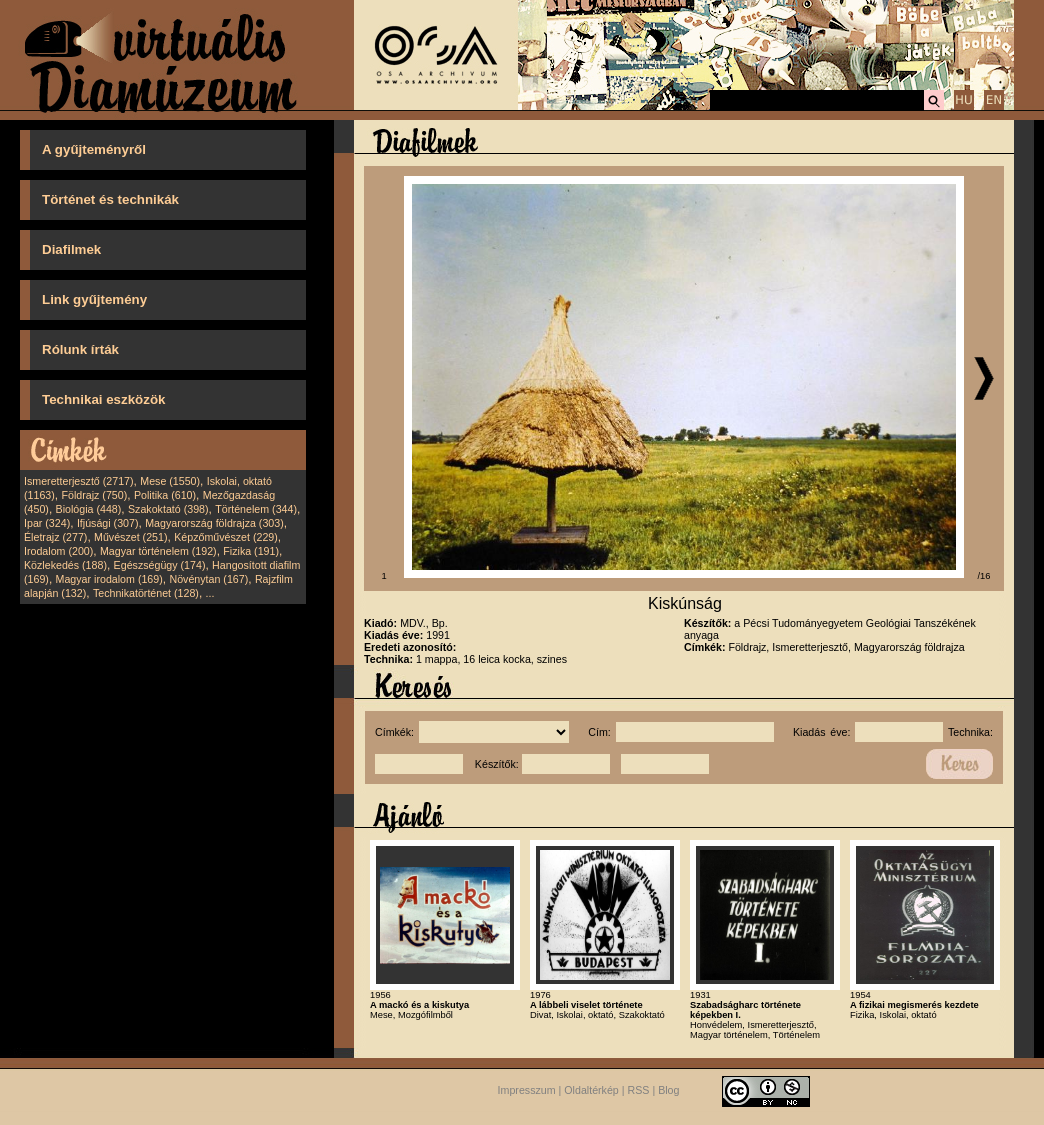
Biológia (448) (89, 509)
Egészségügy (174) (160, 565)
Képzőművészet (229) (226, 537)
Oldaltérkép (591, 1090)
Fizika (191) (251, 551)
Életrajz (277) (55, 537)
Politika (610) (165, 495)
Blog (668, 1090)
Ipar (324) (47, 523)
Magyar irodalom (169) (109, 579)
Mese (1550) (170, 481)
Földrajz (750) (94, 495)
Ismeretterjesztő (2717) (79, 481)
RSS (639, 1090)
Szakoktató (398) (168, 509)
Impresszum (527, 1090)
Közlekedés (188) (65, 565)
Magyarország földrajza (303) (214, 523)
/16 (984, 576)
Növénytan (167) (208, 579)
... (210, 593)
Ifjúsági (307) (108, 523)
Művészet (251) (130, 537)
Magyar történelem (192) (158, 551)
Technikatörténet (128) (146, 593)
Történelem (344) (256, 509)
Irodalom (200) (58, 551)
